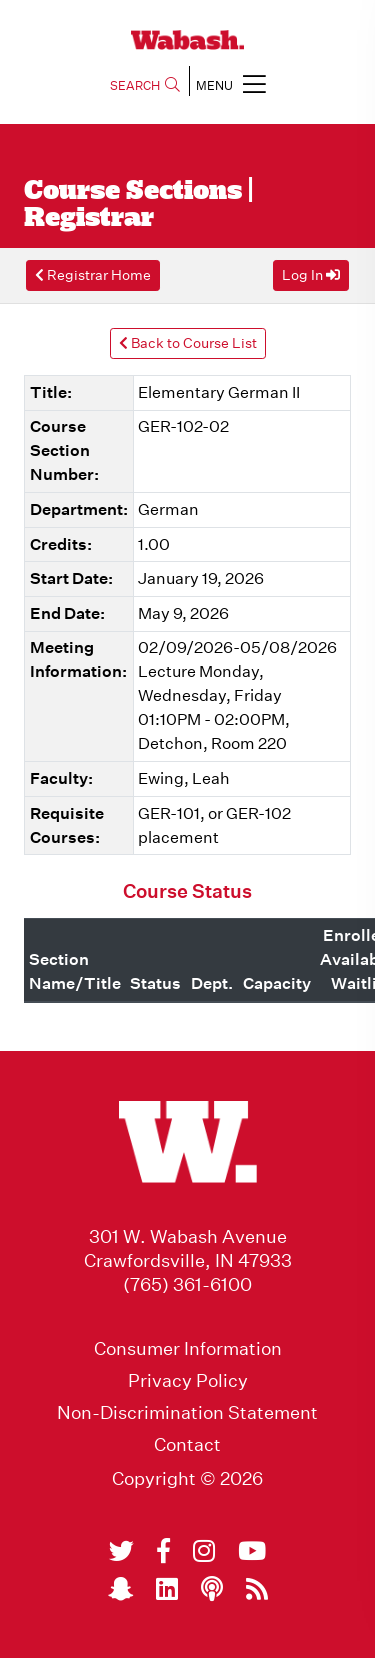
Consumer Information (188, 1349)
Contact (187, 1445)
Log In (311, 275)
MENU (231, 83)
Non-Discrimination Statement (187, 1413)
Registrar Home (93, 275)
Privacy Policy (188, 1381)
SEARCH (145, 85)
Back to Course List (188, 343)
